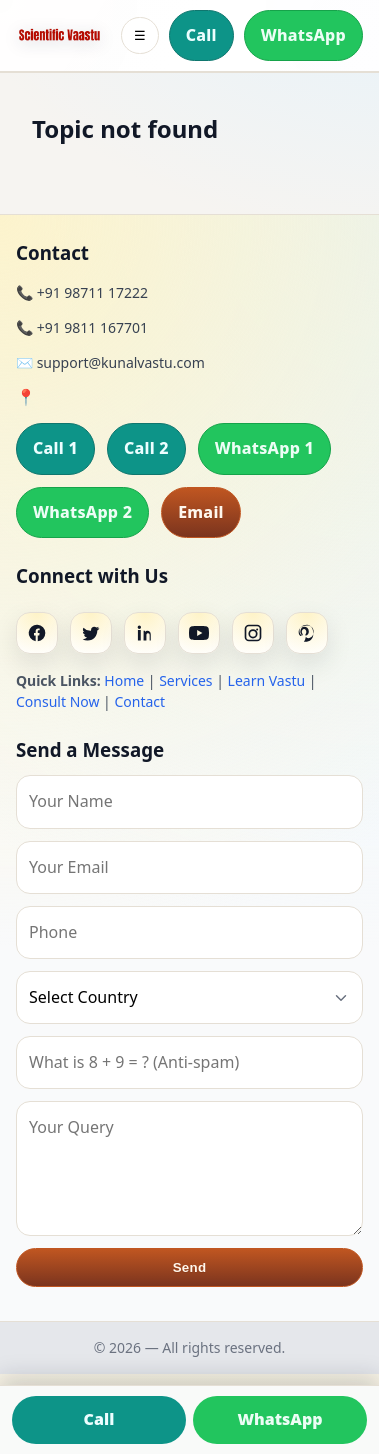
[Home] (59, 35)
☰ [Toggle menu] (140, 35)
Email (201, 512)
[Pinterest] (307, 633)
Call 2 (146, 448)
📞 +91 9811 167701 (82, 327)
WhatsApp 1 (264, 448)
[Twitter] (91, 633)
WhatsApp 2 (82, 512)
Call (201, 35)
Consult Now (57, 701)
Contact (139, 701)
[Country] (189, 997)
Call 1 (55, 448)
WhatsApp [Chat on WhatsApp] (279, 1419)
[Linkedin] (145, 633)
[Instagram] (253, 633)
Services (185, 680)
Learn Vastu (267, 680)
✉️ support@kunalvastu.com (110, 362)
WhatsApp (303, 35)
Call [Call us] (99, 1419)
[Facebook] (37, 633)
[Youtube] (199, 633)
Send (190, 1267)
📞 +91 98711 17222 (82, 292)
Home (124, 680)
